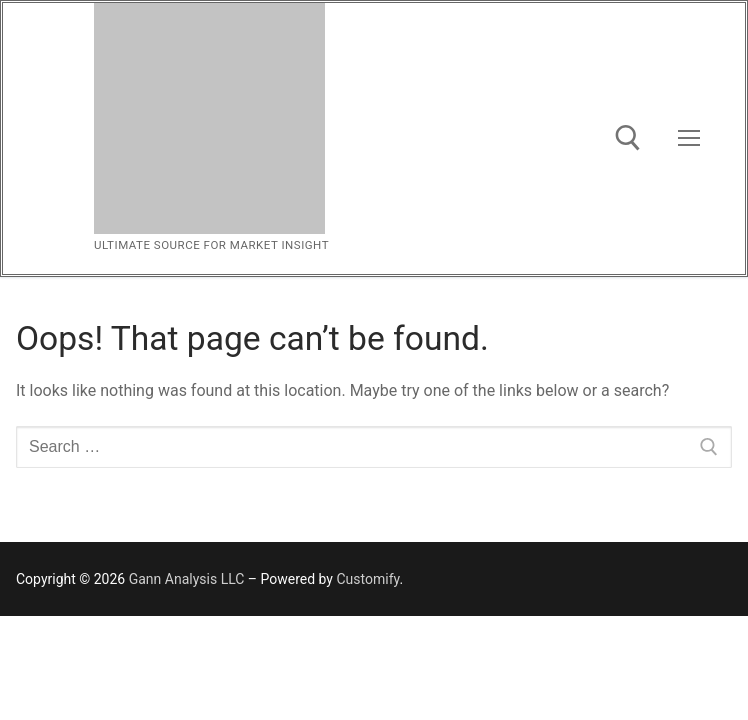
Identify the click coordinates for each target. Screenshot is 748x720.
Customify (367, 579)
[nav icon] (689, 139)
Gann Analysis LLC (187, 579)
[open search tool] (628, 138)
